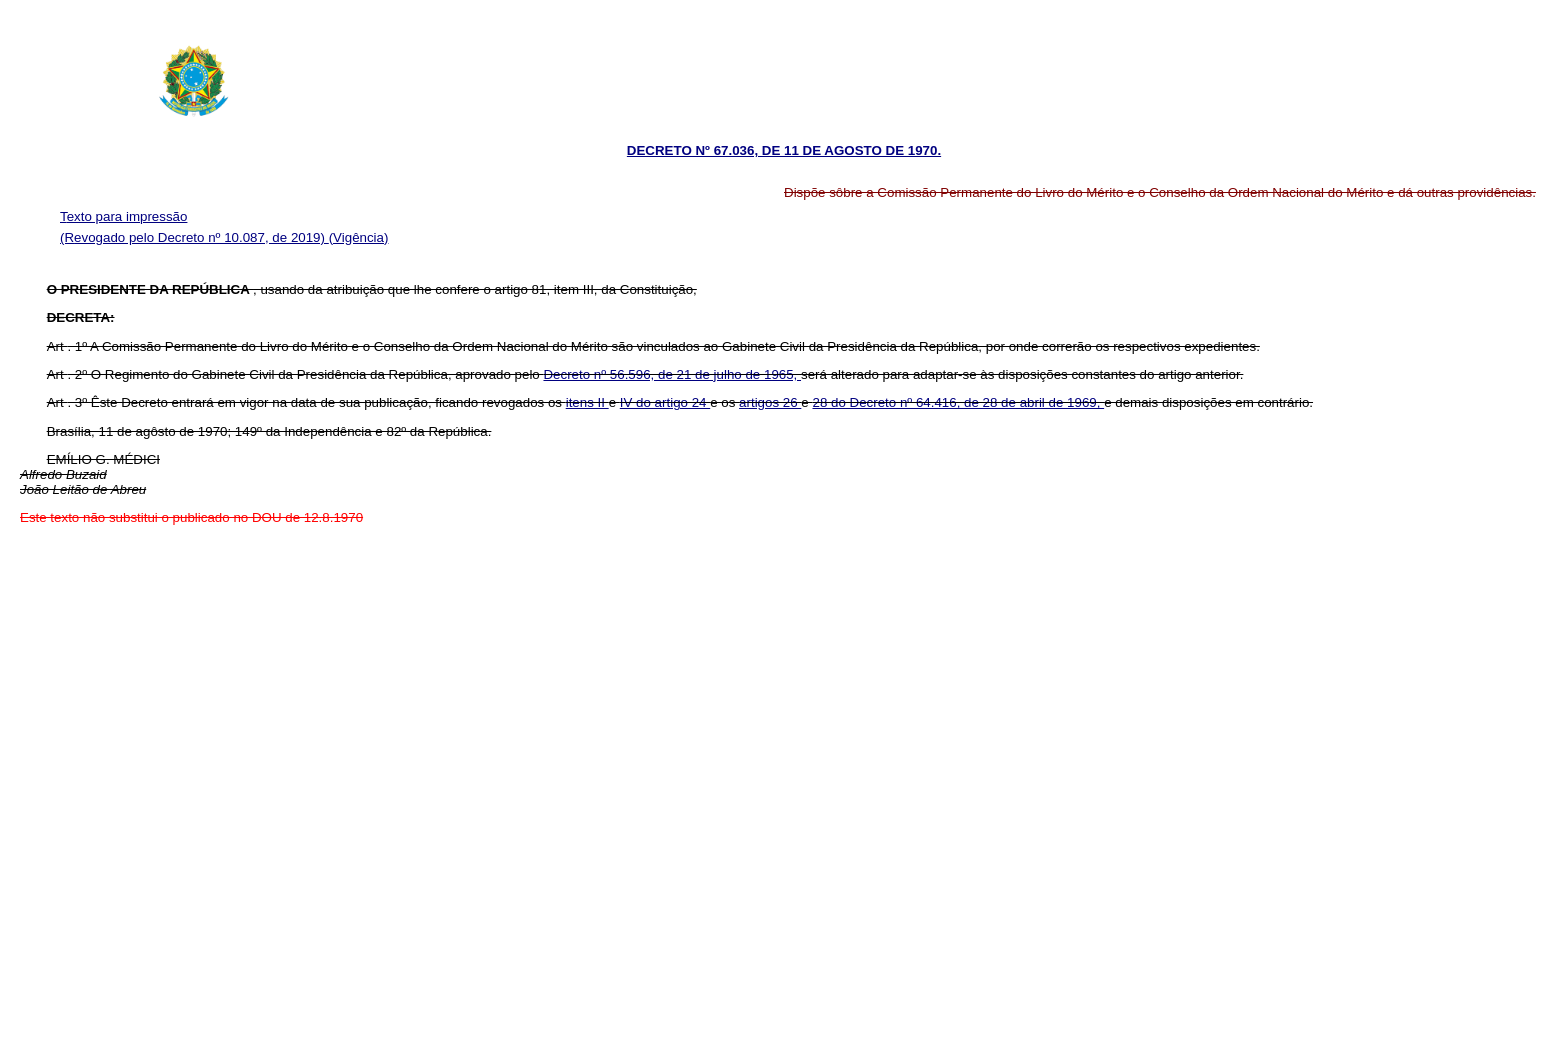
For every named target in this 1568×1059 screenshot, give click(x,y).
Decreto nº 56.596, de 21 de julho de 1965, (672, 374)
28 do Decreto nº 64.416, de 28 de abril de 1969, (958, 402)
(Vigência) (359, 237)
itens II (587, 402)
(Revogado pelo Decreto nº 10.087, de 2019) (194, 237)
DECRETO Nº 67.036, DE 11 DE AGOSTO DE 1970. (784, 150)
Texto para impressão (123, 216)
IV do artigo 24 (665, 402)
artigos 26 (770, 402)
